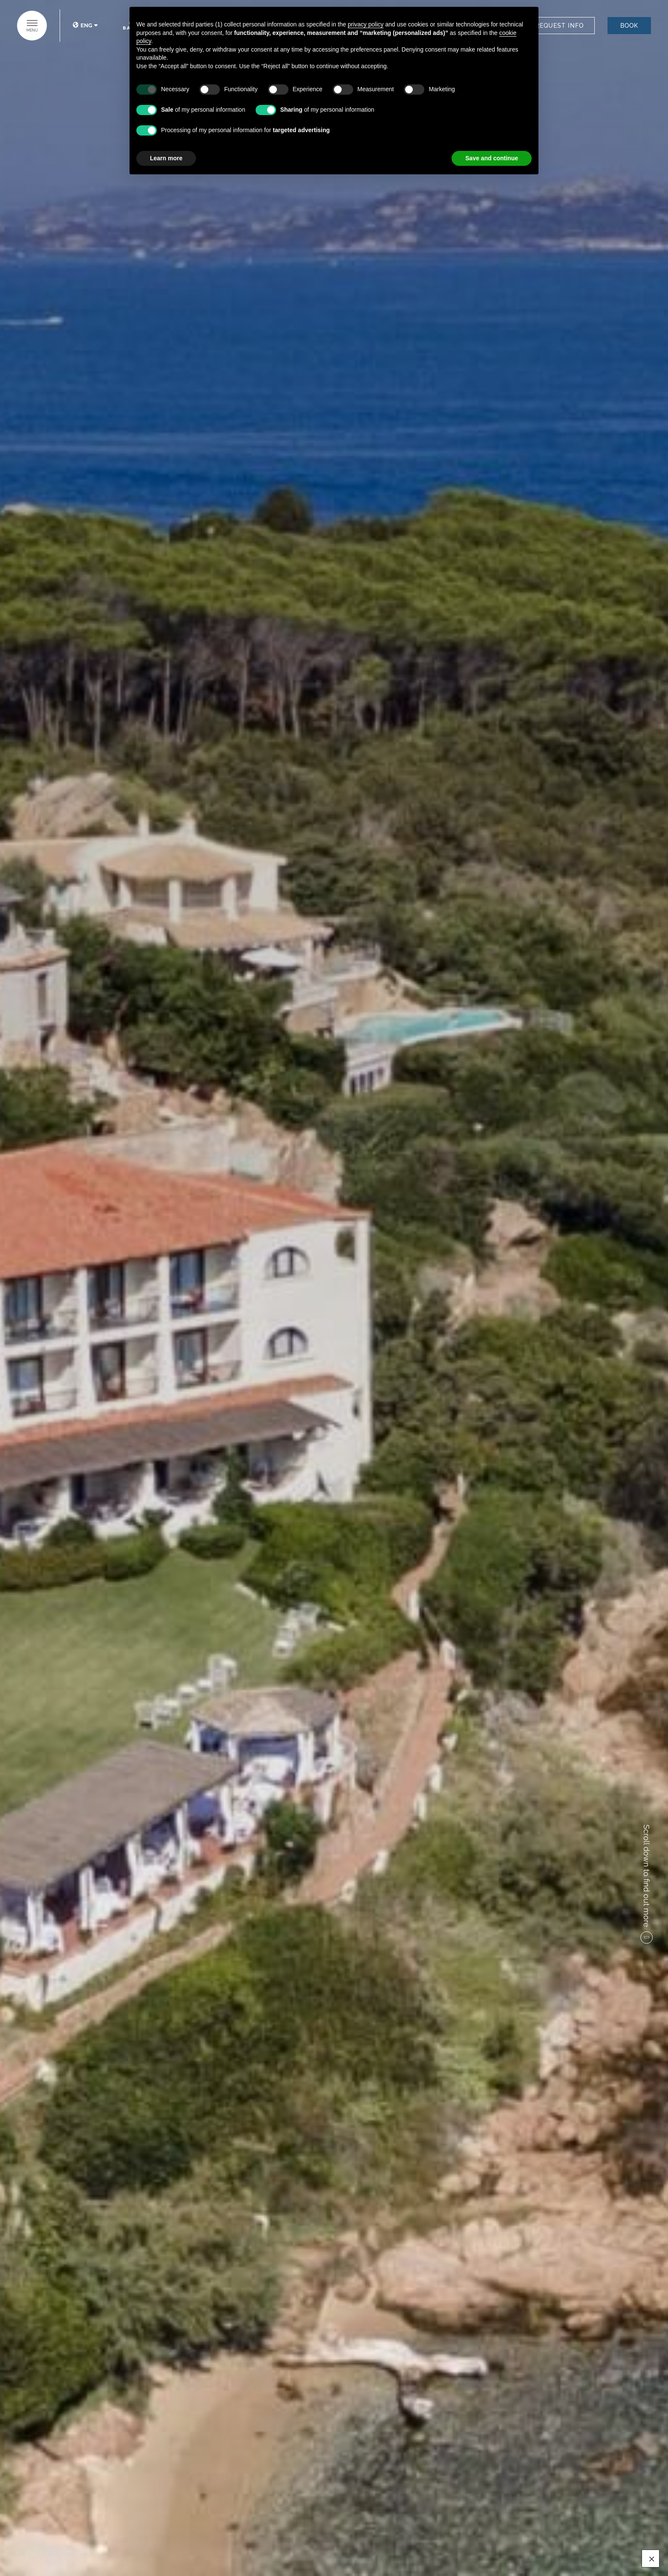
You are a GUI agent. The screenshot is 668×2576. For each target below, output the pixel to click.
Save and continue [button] (491, 158)
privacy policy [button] (365, 24)
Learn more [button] (166, 158)
